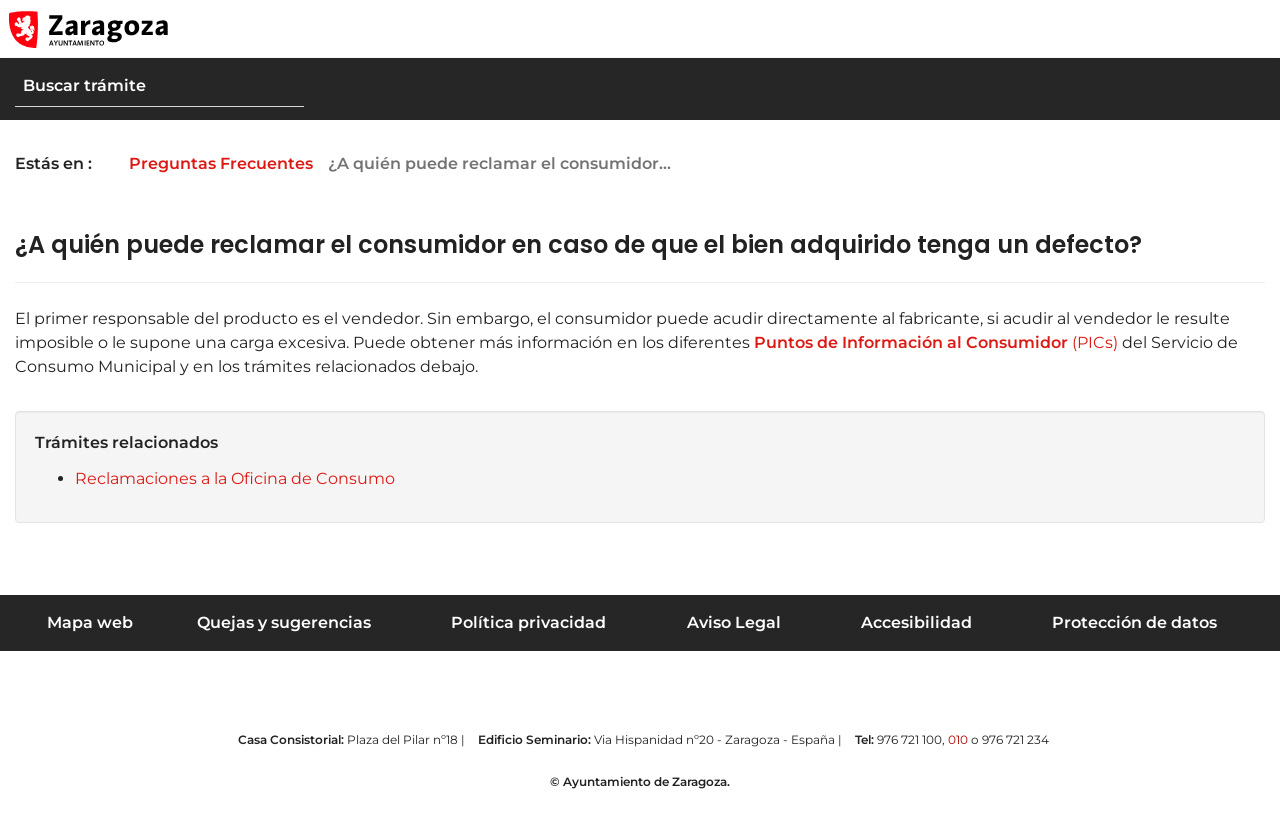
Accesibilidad (916, 622)
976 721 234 (1015, 739)
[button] (1170, 29)
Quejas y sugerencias (284, 622)
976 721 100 (909, 739)
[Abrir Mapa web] (1251, 29)
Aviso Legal (734, 622)
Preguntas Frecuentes (235, 163)
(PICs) (934, 342)
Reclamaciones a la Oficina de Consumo (235, 478)
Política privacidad (528, 622)
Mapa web (90, 622)
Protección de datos (1134, 622)
